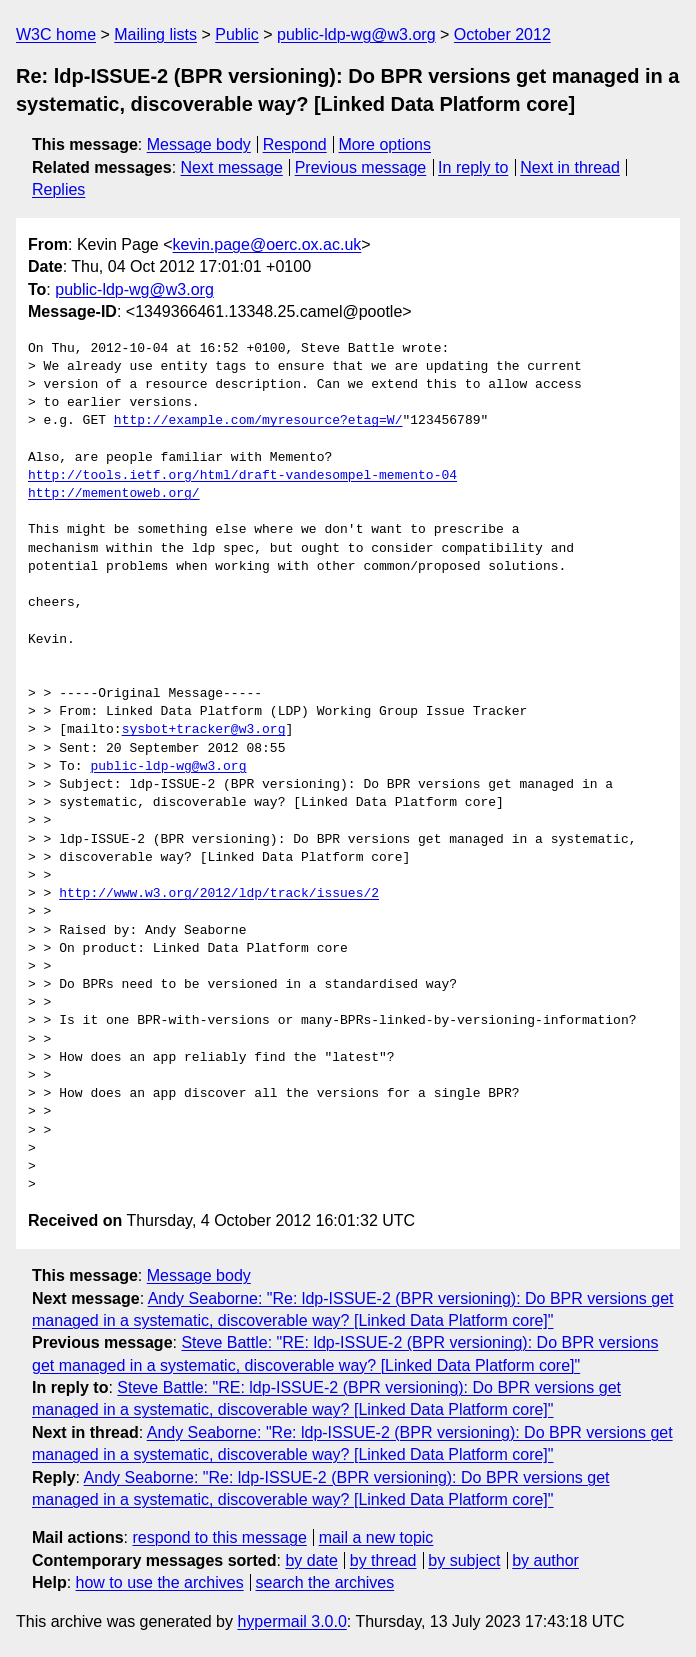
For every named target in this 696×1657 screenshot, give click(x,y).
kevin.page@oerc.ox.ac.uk (267, 244)
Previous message (361, 167)
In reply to (473, 167)
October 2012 (502, 34)
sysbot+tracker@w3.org (204, 730)
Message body (199, 144)
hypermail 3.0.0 (291, 1621)
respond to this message (219, 1537)
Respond (295, 144)
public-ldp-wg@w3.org (356, 34)
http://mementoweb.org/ (114, 494)
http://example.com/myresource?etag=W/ (258, 421)
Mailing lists (155, 34)
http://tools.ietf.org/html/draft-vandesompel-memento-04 (242, 476)
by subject (464, 1560)
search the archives (325, 1582)
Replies (58, 189)
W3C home (56, 34)
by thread (383, 1560)
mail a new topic (376, 1537)
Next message (232, 167)
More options (385, 144)
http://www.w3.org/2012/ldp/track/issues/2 (219, 894)
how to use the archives (160, 1582)
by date (311, 1560)
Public (237, 34)
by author (545, 1560)
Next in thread (570, 167)
